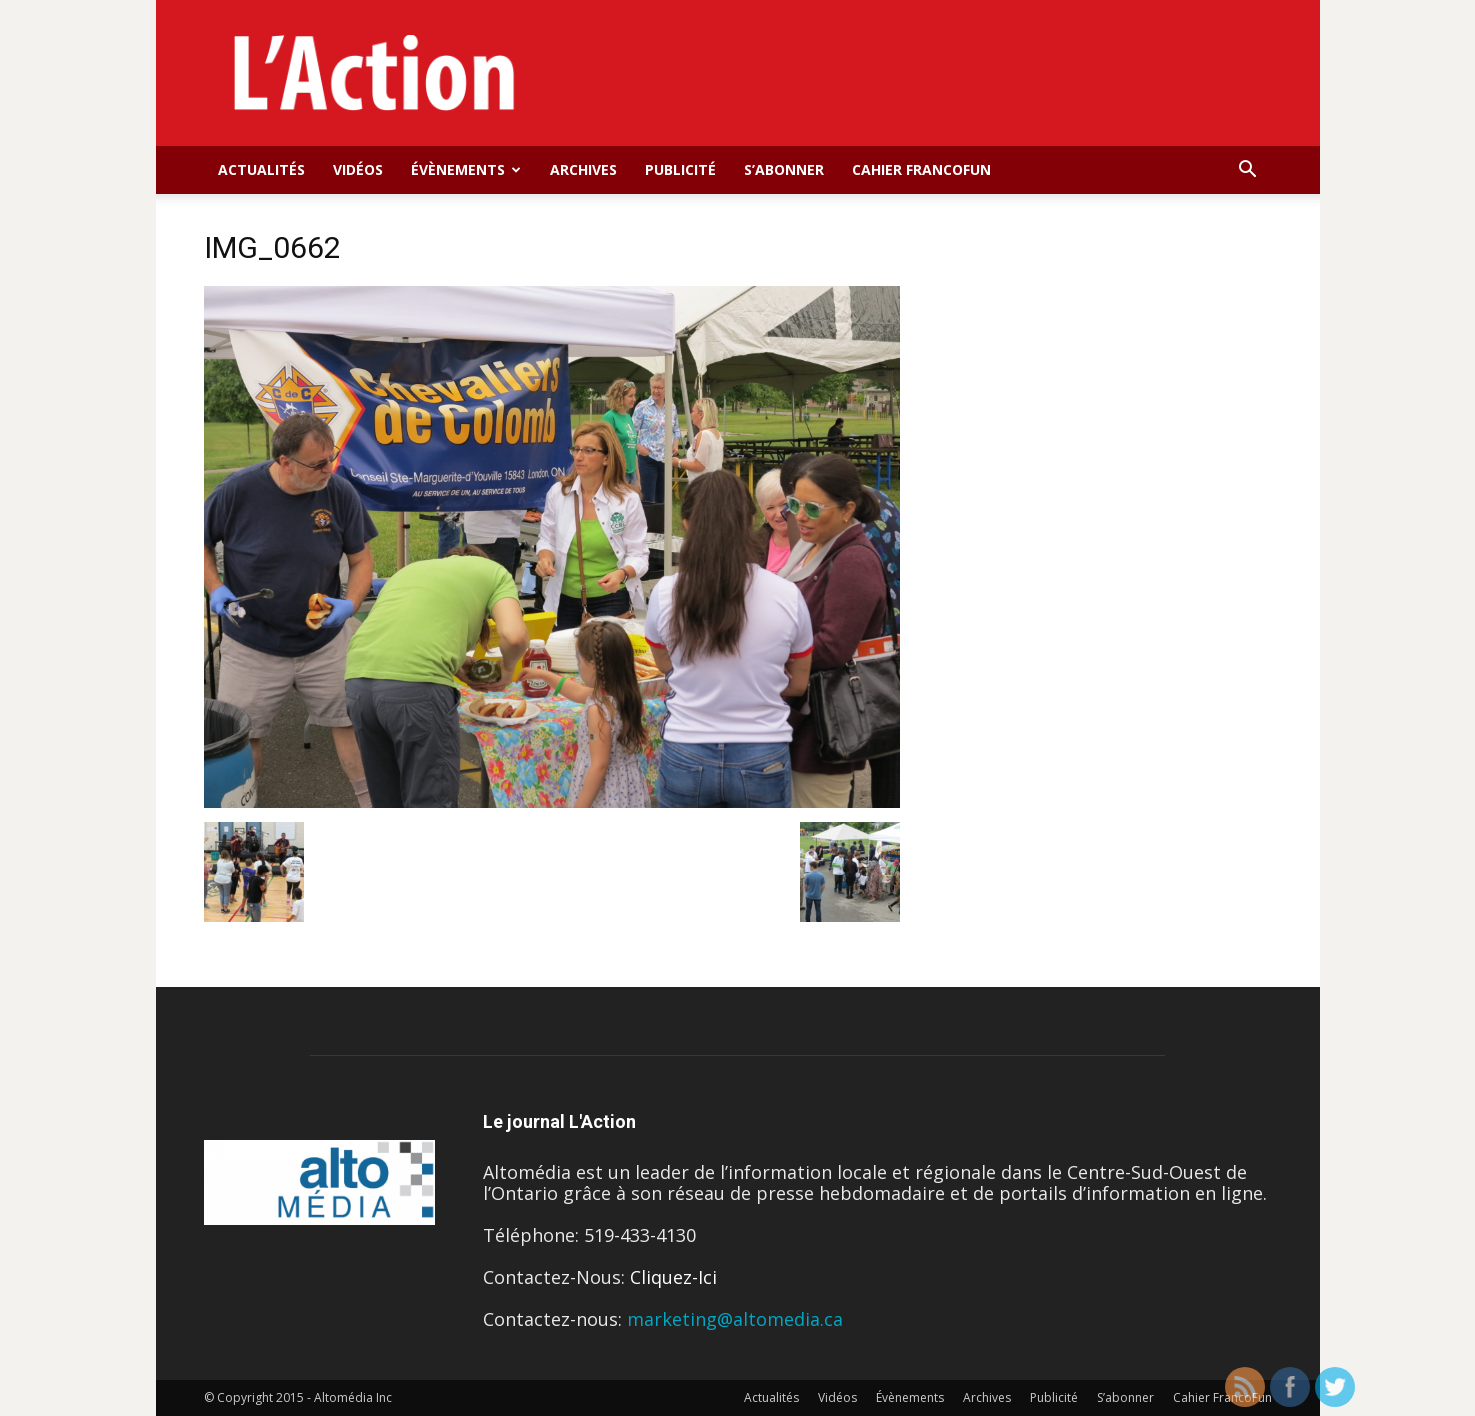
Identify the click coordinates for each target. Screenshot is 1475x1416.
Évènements (466, 169)
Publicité (680, 169)
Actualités (261, 169)
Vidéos (358, 169)
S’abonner (784, 169)
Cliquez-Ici (673, 1277)
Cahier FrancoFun (921, 169)
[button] (1248, 170)
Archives (583, 169)
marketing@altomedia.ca (735, 1319)
